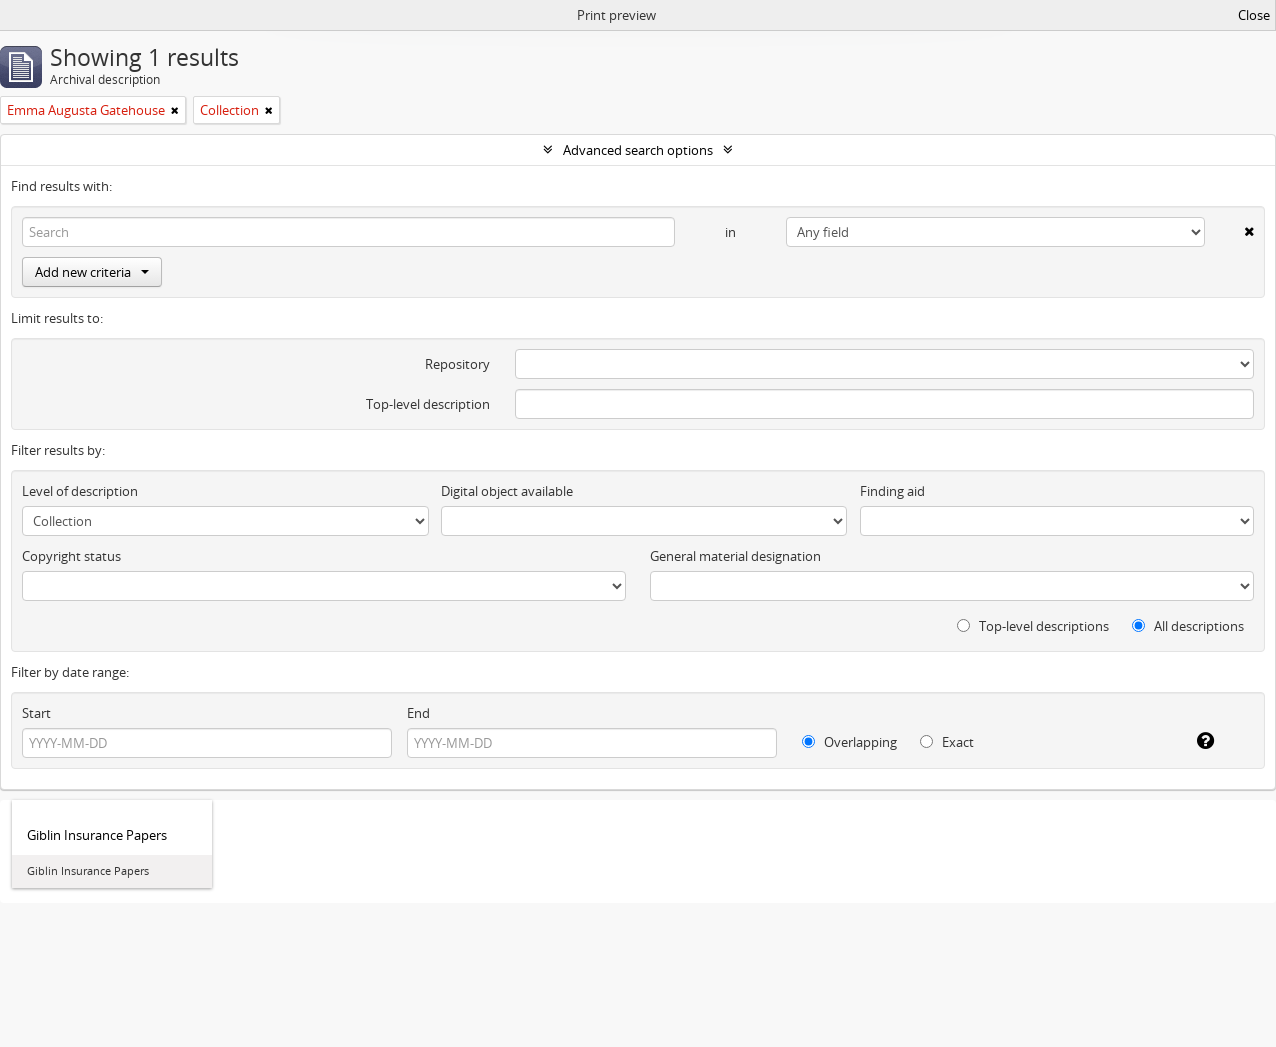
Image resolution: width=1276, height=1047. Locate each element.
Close (1254, 15)
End (418, 713)
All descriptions (1188, 626)
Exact (947, 742)
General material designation (735, 556)
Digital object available (507, 491)
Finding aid (892, 491)
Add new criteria (92, 272)
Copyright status (71, 556)
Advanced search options (638, 150)
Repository (457, 364)
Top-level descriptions (1033, 626)
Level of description (80, 491)
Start (36, 713)
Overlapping (849, 742)
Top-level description (428, 404)
